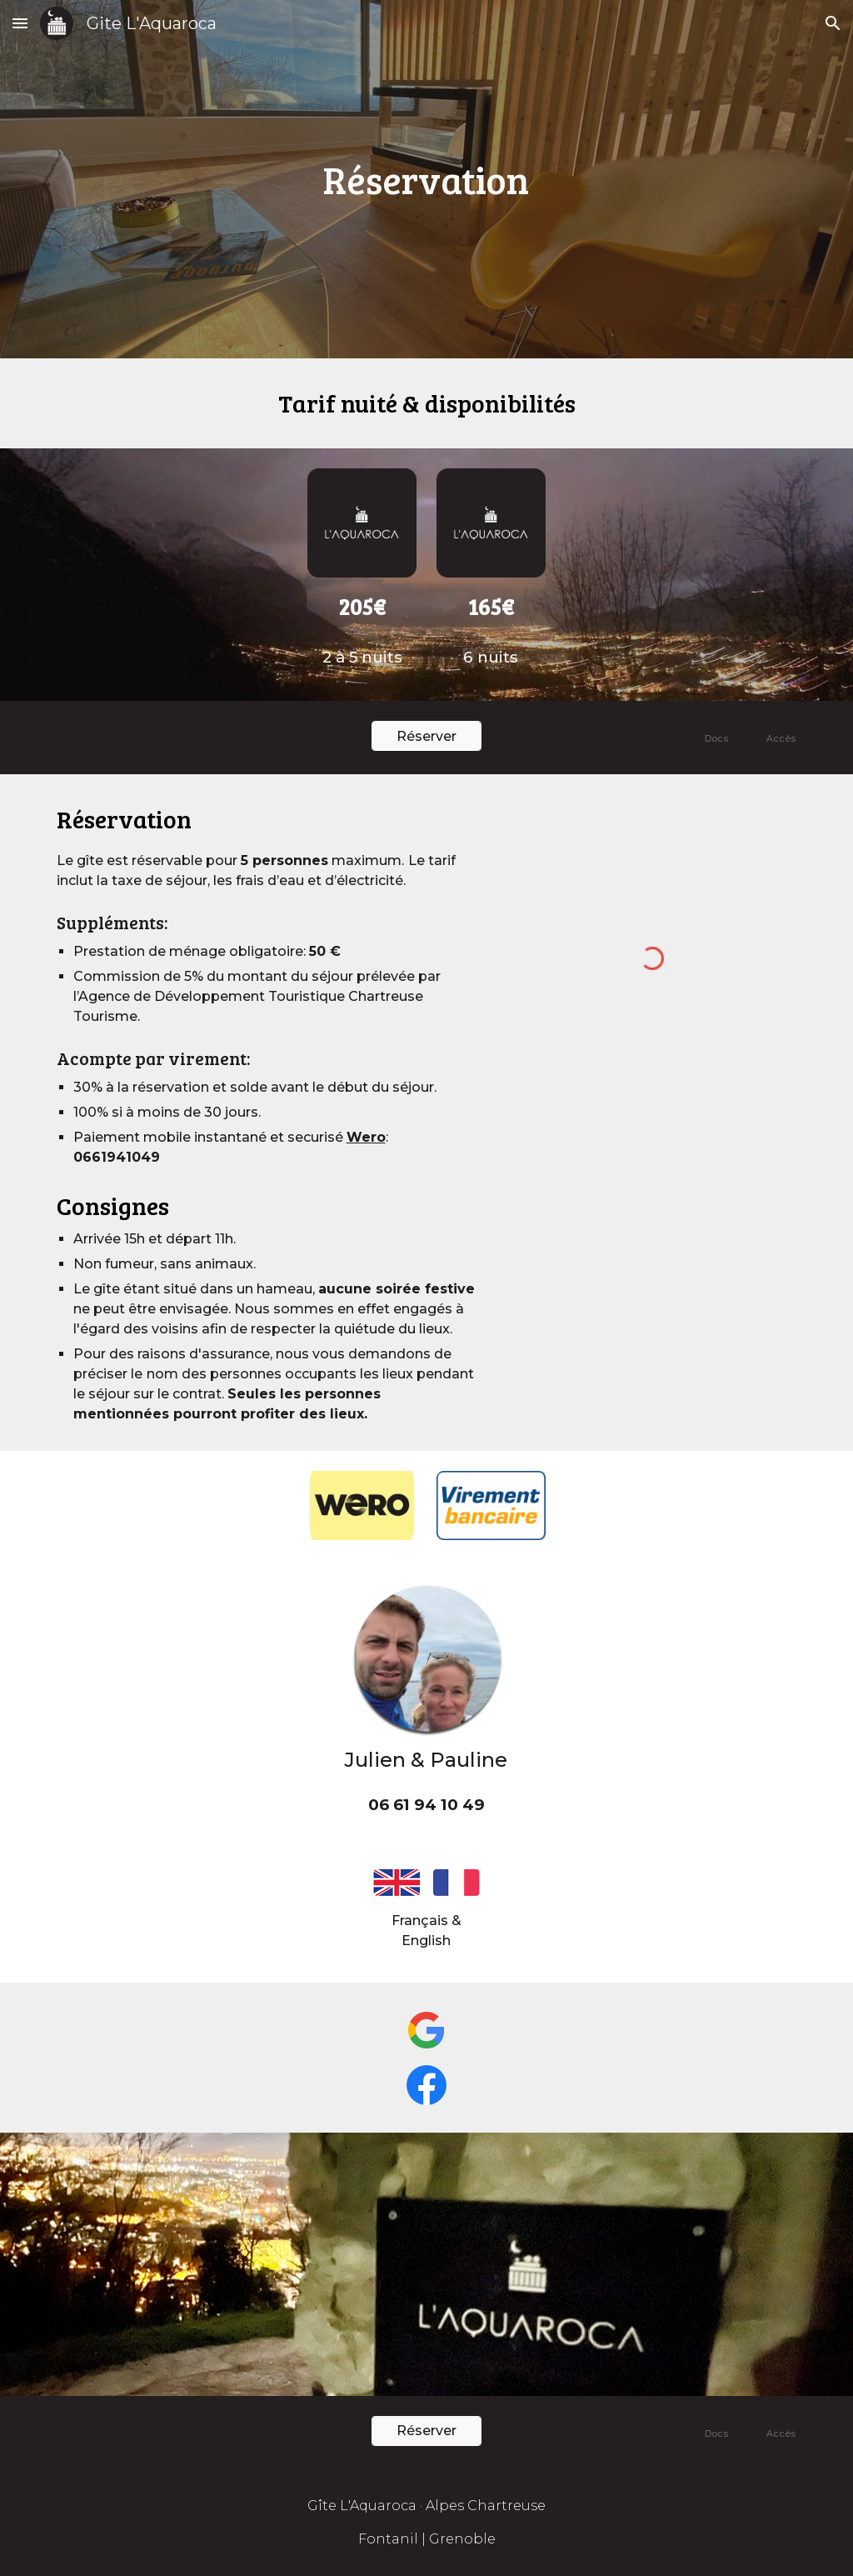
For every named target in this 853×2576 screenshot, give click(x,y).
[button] (20, 23)
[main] (426, 180)
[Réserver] (426, 736)
